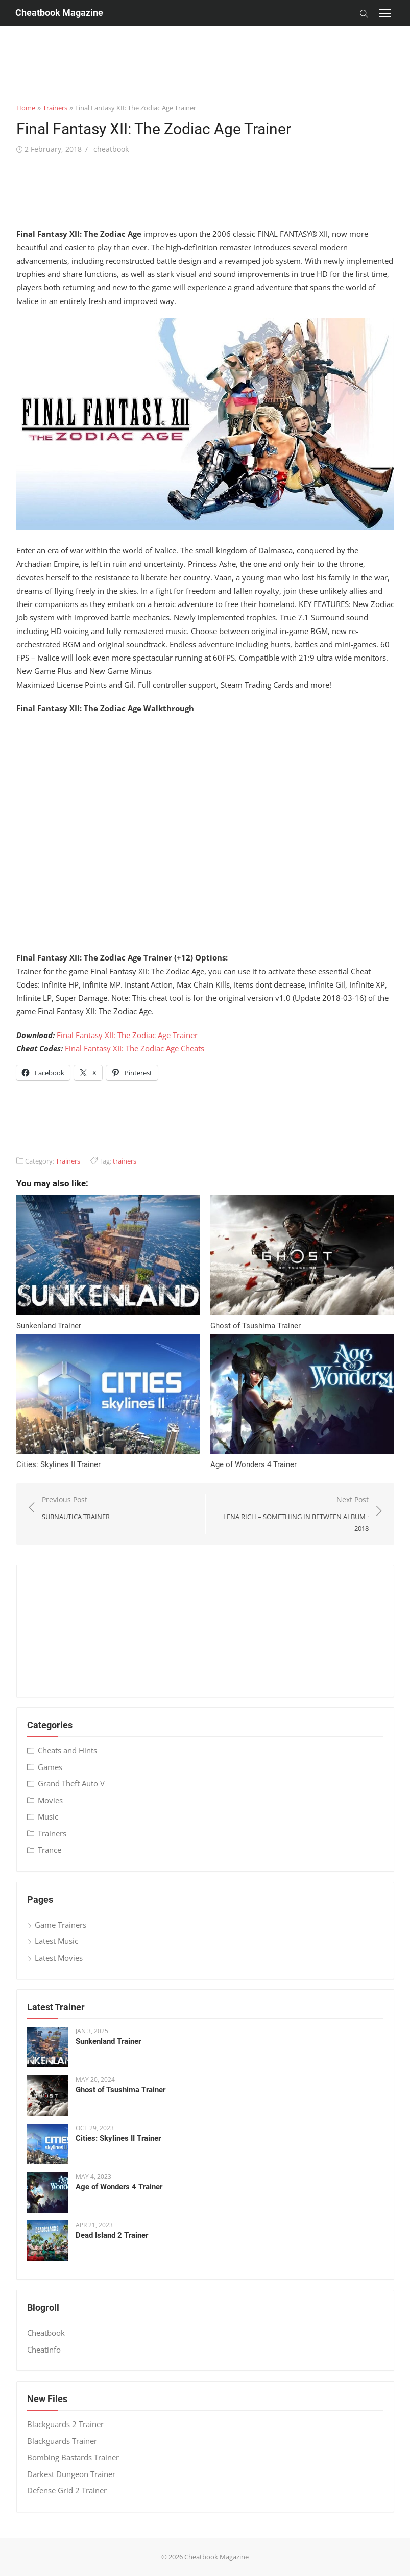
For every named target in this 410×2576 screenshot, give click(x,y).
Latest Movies (59, 1958)
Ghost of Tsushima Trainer (255, 1325)
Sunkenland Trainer (48, 1325)
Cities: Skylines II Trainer (58, 1464)
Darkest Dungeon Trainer (71, 2474)
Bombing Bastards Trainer (73, 2457)
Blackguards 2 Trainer (65, 2424)
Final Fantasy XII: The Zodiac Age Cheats (134, 1048)
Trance (49, 1850)
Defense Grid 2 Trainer (67, 2490)
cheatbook (111, 149)
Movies (50, 1800)
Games (50, 1767)
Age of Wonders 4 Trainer (253, 1464)
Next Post (292, 1514)
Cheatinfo (44, 2349)
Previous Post (76, 1509)
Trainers (55, 107)
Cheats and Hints (67, 1750)
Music (48, 1816)
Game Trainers (60, 1925)
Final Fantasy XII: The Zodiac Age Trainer (127, 1035)
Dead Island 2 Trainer (112, 2235)
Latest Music (56, 1941)
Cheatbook (46, 2333)
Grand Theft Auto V (71, 1783)
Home (25, 107)
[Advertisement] (205, 48)
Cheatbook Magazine (59, 12)
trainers (124, 1161)
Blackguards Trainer (62, 2441)
